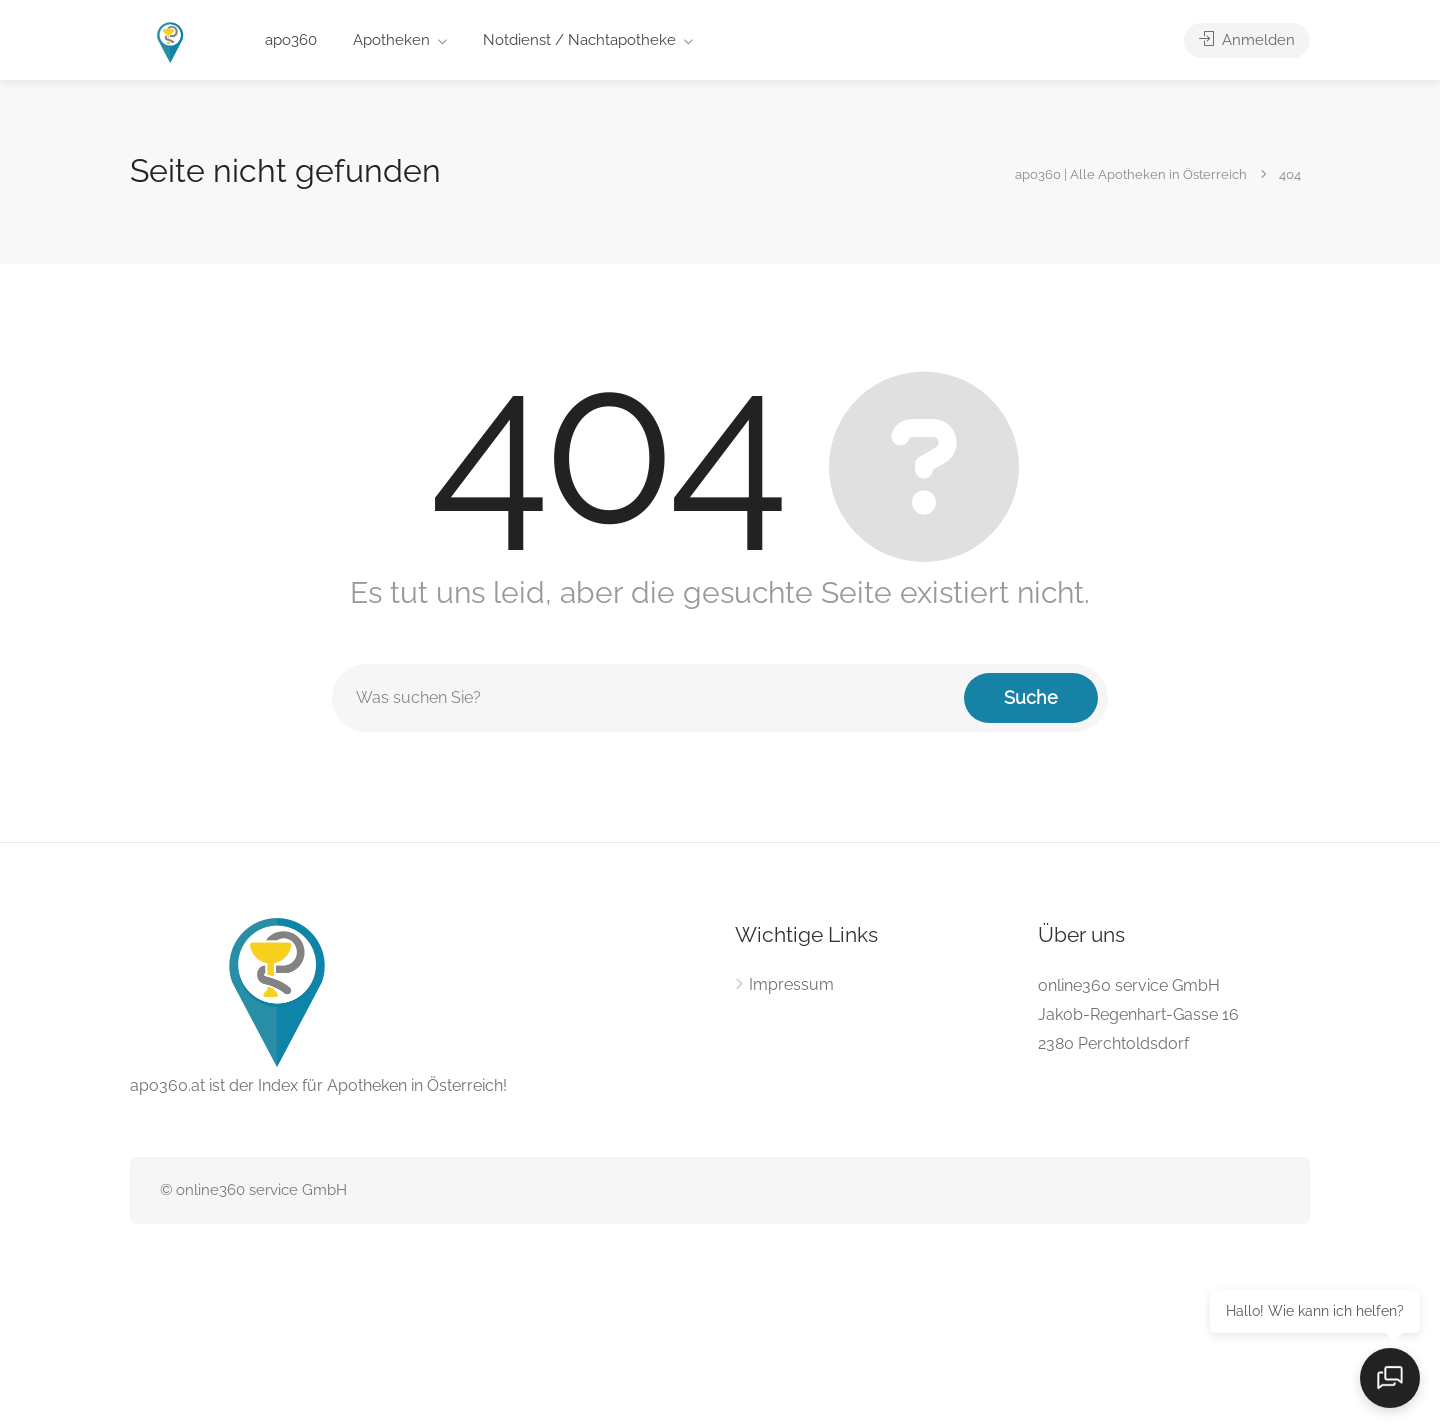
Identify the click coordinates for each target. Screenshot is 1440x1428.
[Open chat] (1390, 1378)
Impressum (791, 984)
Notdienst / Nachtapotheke (579, 40)
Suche (1031, 697)
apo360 (291, 40)
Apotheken (391, 40)
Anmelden (1247, 40)
